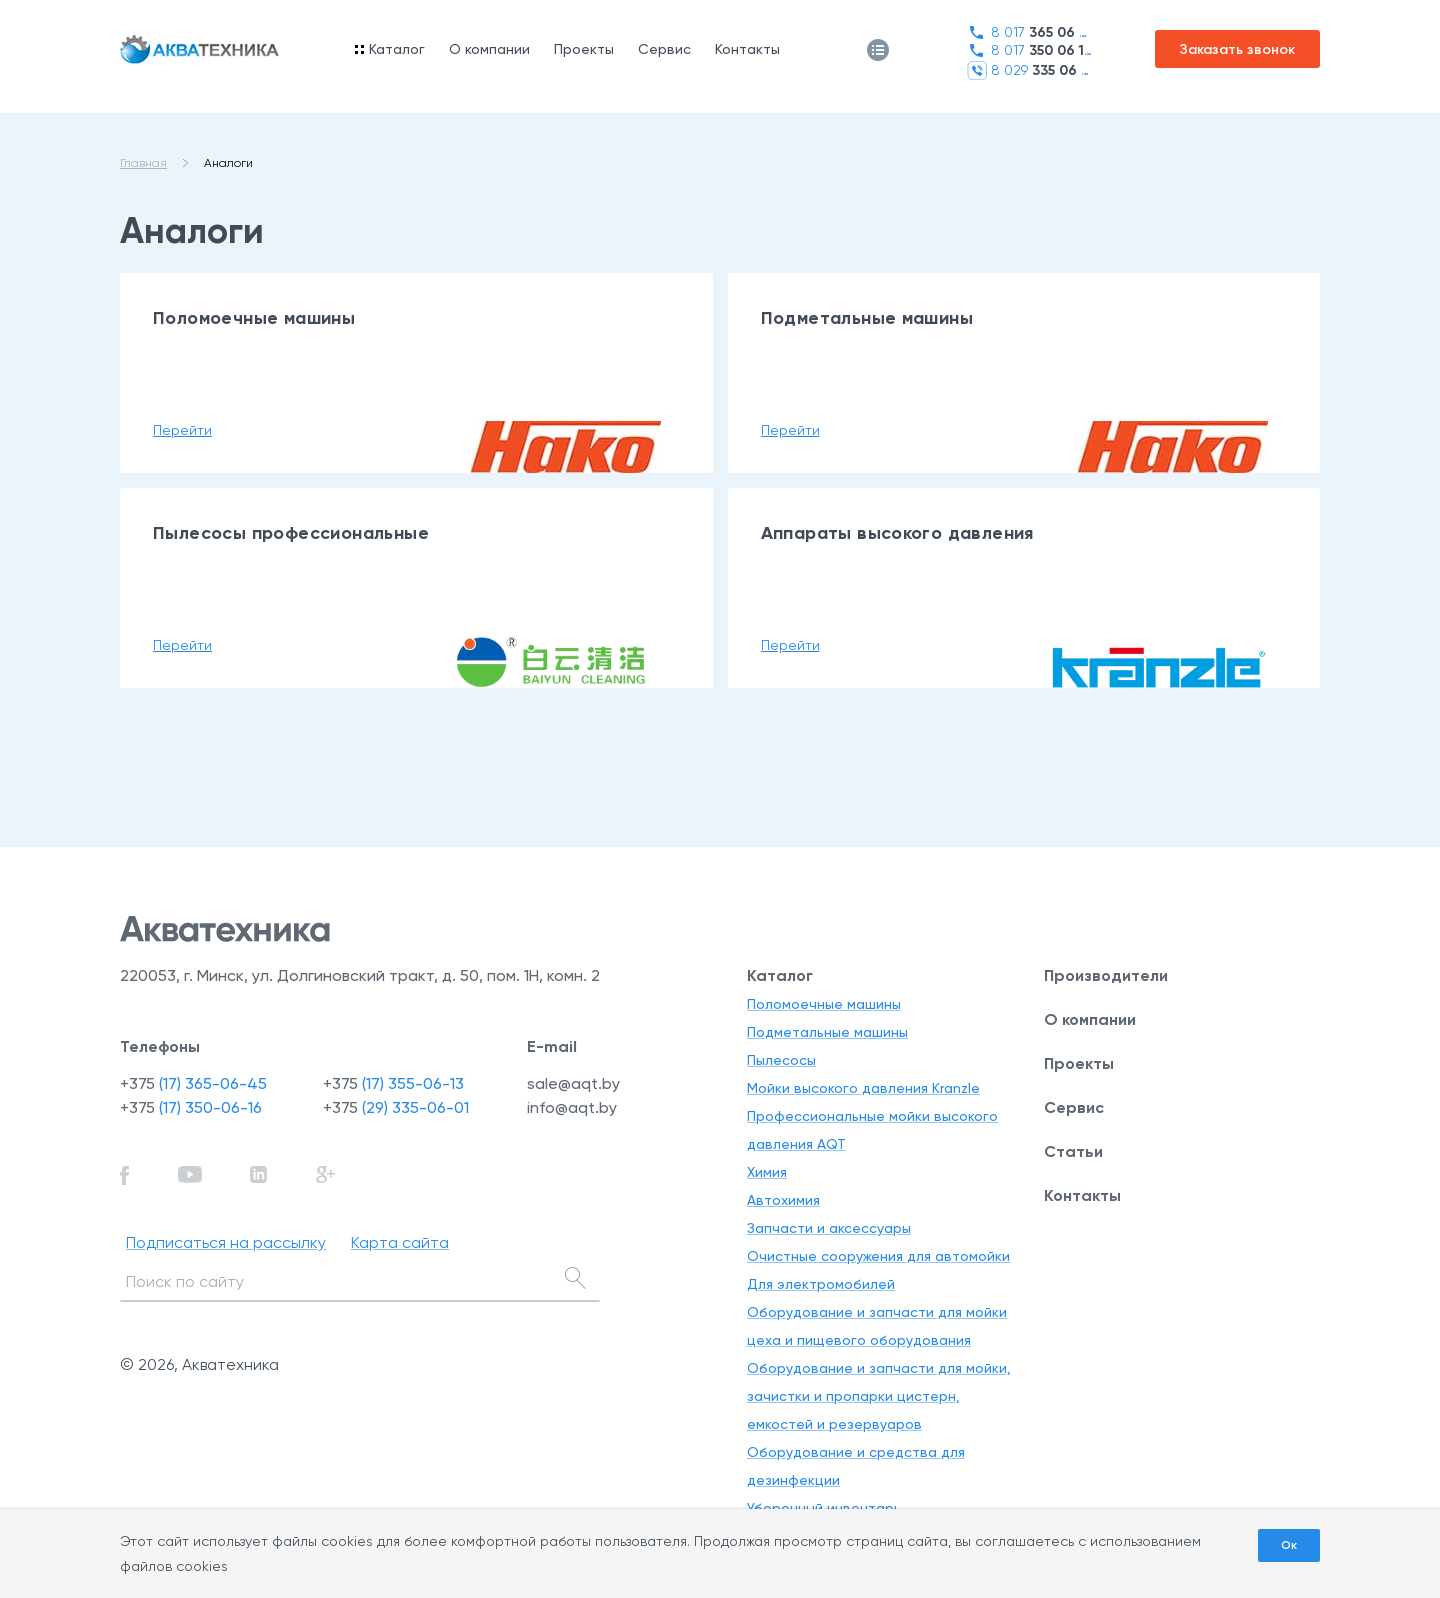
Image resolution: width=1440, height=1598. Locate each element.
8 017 (1029, 32)
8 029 (1029, 70)
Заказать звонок (1237, 49)
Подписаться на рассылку (226, 1242)
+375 (193, 1083)
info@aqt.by (572, 1107)
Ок (1289, 1545)
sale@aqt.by (573, 1083)
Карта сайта (400, 1242)
